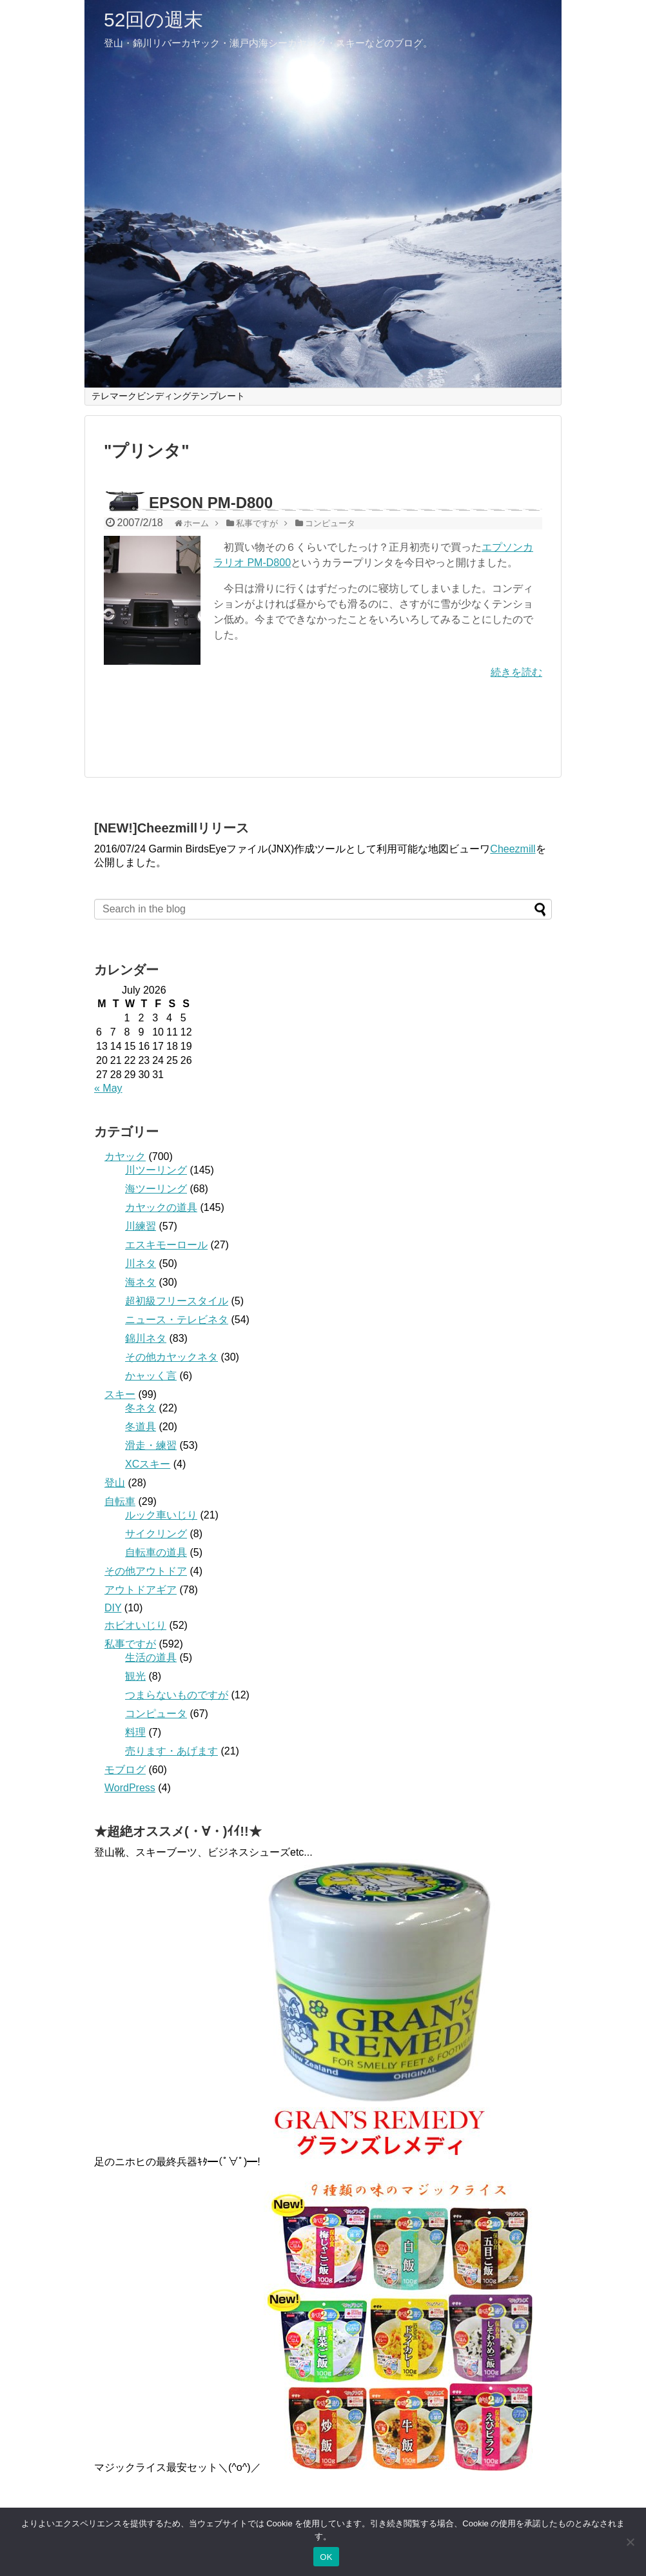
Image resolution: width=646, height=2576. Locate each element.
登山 (114, 1482)
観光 (135, 1676)
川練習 (140, 1226)
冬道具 (140, 1426)
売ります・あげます (171, 1750)
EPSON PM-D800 (211, 502)
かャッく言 (151, 1375)
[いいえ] (629, 2541)
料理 (135, 1732)
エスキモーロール (166, 1244)
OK (326, 2557)
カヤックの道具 (161, 1207)
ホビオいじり (135, 1625)
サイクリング (156, 1533)
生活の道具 (151, 1657)
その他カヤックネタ (171, 1357)
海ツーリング (156, 1188)
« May (108, 1088)
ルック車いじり (161, 1514)
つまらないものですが (176, 1694)
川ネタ (140, 1263)
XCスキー (147, 1464)
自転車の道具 (156, 1552)
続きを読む (516, 672)
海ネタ (140, 1282)
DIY (112, 1607)
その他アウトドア (145, 1571)
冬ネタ (140, 1407)
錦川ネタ (145, 1338)
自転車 (119, 1501)
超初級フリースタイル (176, 1300)
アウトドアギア (140, 1589)
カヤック (125, 1156)
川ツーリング (156, 1170)
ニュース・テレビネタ (176, 1319)
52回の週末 (153, 19)
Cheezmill (512, 848)
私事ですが (130, 1643)
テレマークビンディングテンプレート (168, 396)
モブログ (125, 1769)
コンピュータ (156, 1713)
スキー (119, 1394)
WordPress (129, 1787)
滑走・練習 (151, 1445)
